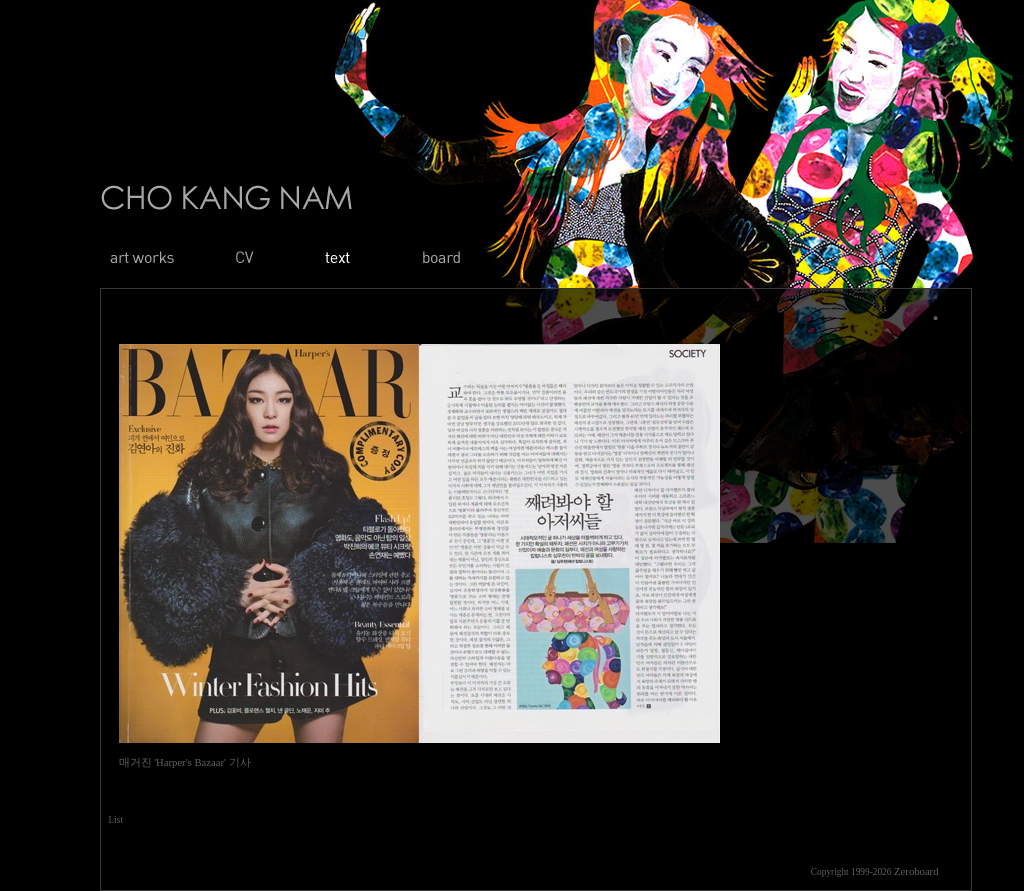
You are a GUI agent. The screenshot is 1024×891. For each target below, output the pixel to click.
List (116, 820)
